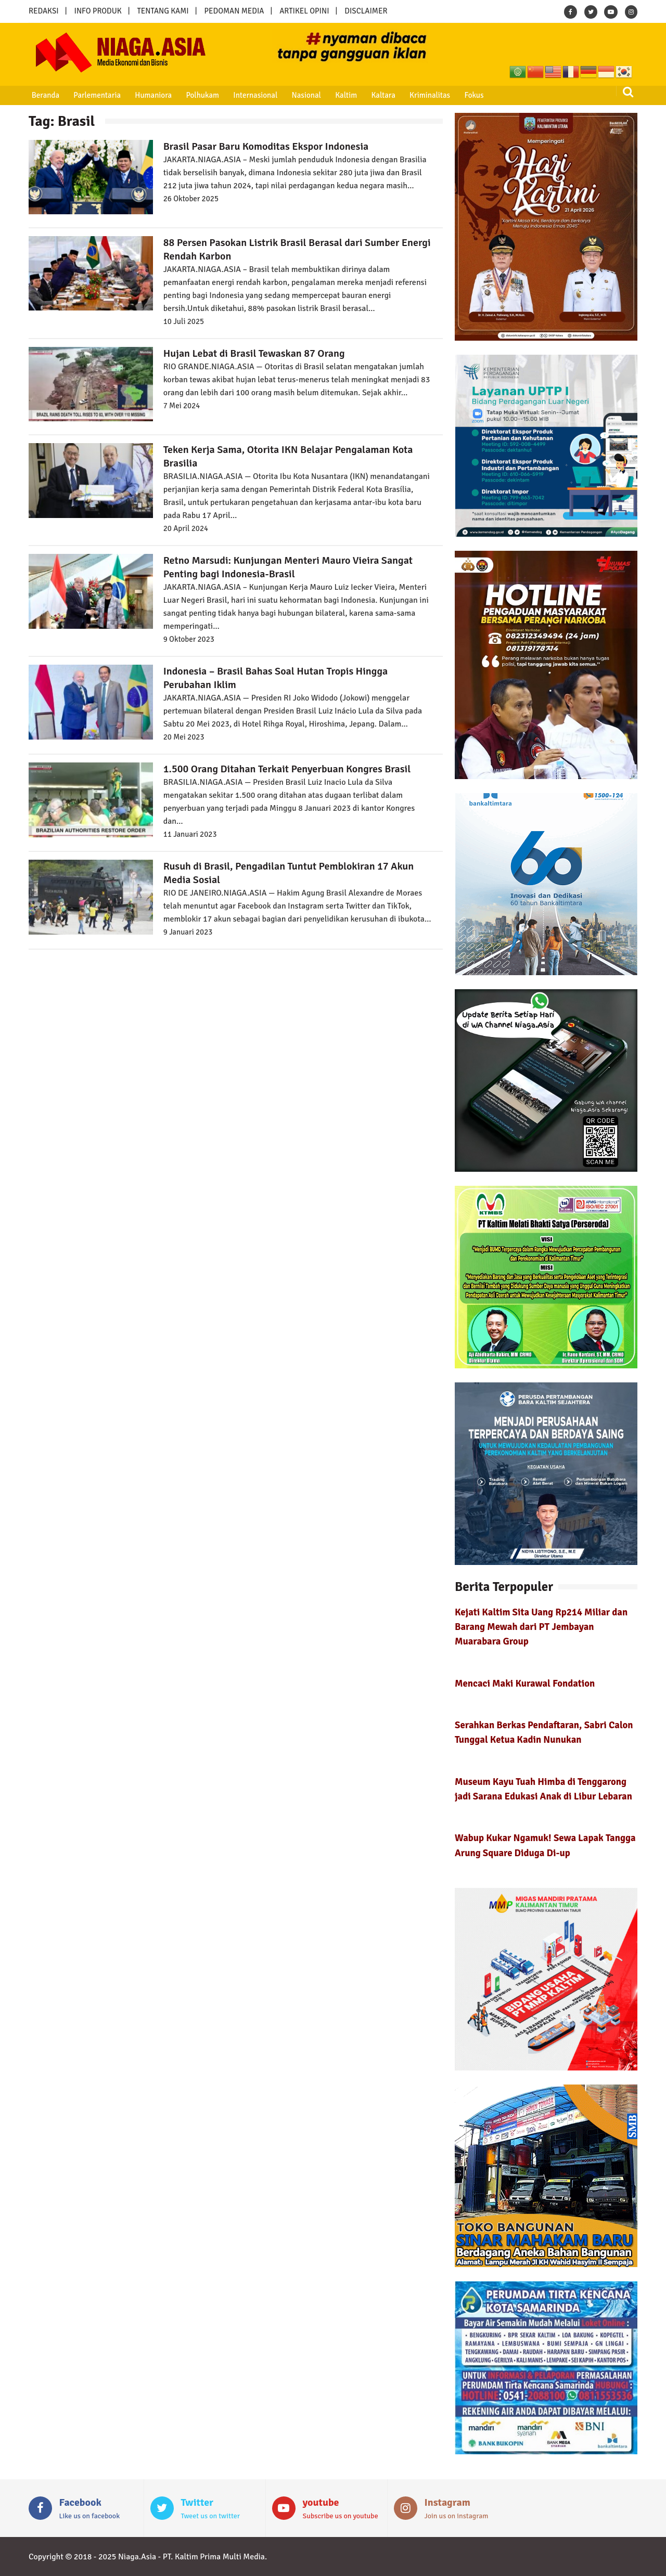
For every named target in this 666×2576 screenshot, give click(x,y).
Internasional (249, 95)
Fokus (462, 95)
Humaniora (150, 95)
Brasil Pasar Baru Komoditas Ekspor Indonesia (268, 146)
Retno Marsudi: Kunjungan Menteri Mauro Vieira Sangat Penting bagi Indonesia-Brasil (288, 567)
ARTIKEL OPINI (304, 11)
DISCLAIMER (365, 11)
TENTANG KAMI (163, 11)
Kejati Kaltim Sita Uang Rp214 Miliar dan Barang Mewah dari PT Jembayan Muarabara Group (541, 1626)
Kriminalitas (420, 95)
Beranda (44, 95)
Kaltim (338, 95)
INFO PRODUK (98, 11)
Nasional (299, 95)
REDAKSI (44, 11)
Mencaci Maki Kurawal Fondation (525, 1683)
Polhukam (198, 95)
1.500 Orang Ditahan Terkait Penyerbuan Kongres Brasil (287, 768)
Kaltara (374, 95)
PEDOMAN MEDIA (234, 11)
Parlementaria (95, 95)
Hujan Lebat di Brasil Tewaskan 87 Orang (254, 353)
